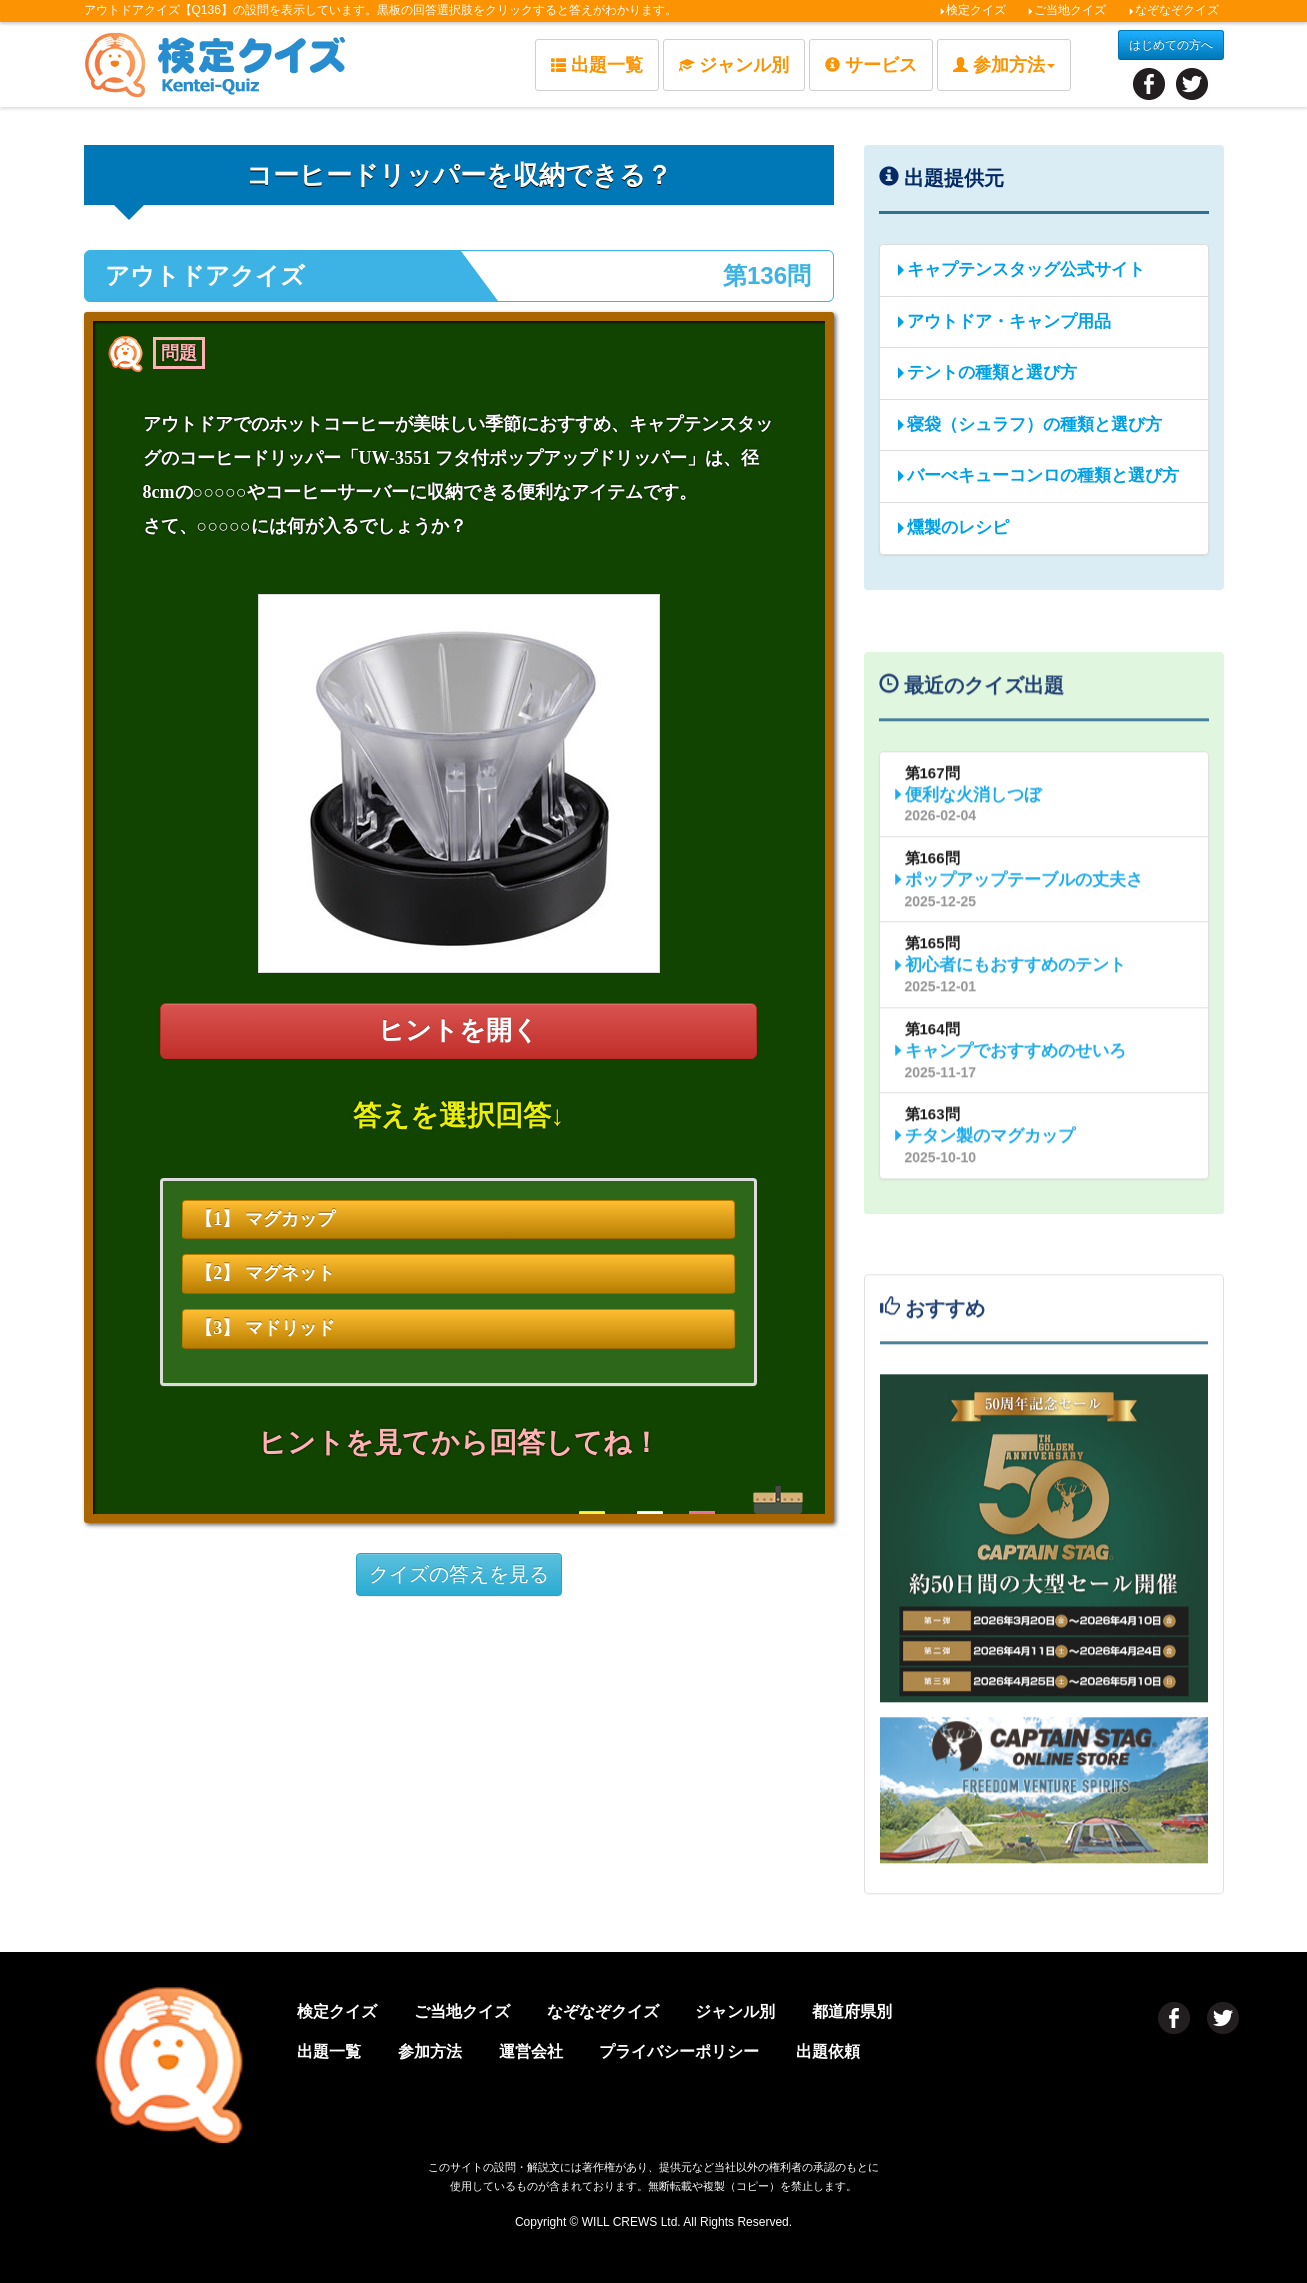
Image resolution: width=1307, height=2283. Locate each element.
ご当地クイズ (1066, 10)
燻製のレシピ (952, 527)
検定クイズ (972, 10)
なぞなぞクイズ (1173, 10)
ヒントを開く (458, 1030)
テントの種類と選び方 (986, 372)
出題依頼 (828, 2051)
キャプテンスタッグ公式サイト (1020, 269)
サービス (871, 65)
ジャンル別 (734, 65)
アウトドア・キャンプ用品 (1003, 321)
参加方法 (430, 2051)
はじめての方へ (1171, 45)
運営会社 (531, 2051)
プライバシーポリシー (679, 2051)
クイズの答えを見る (459, 1574)
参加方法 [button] (1004, 65)
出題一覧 (597, 65)
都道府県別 (852, 2011)
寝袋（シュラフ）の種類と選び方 (1028, 424)
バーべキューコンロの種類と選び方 (1037, 475)
